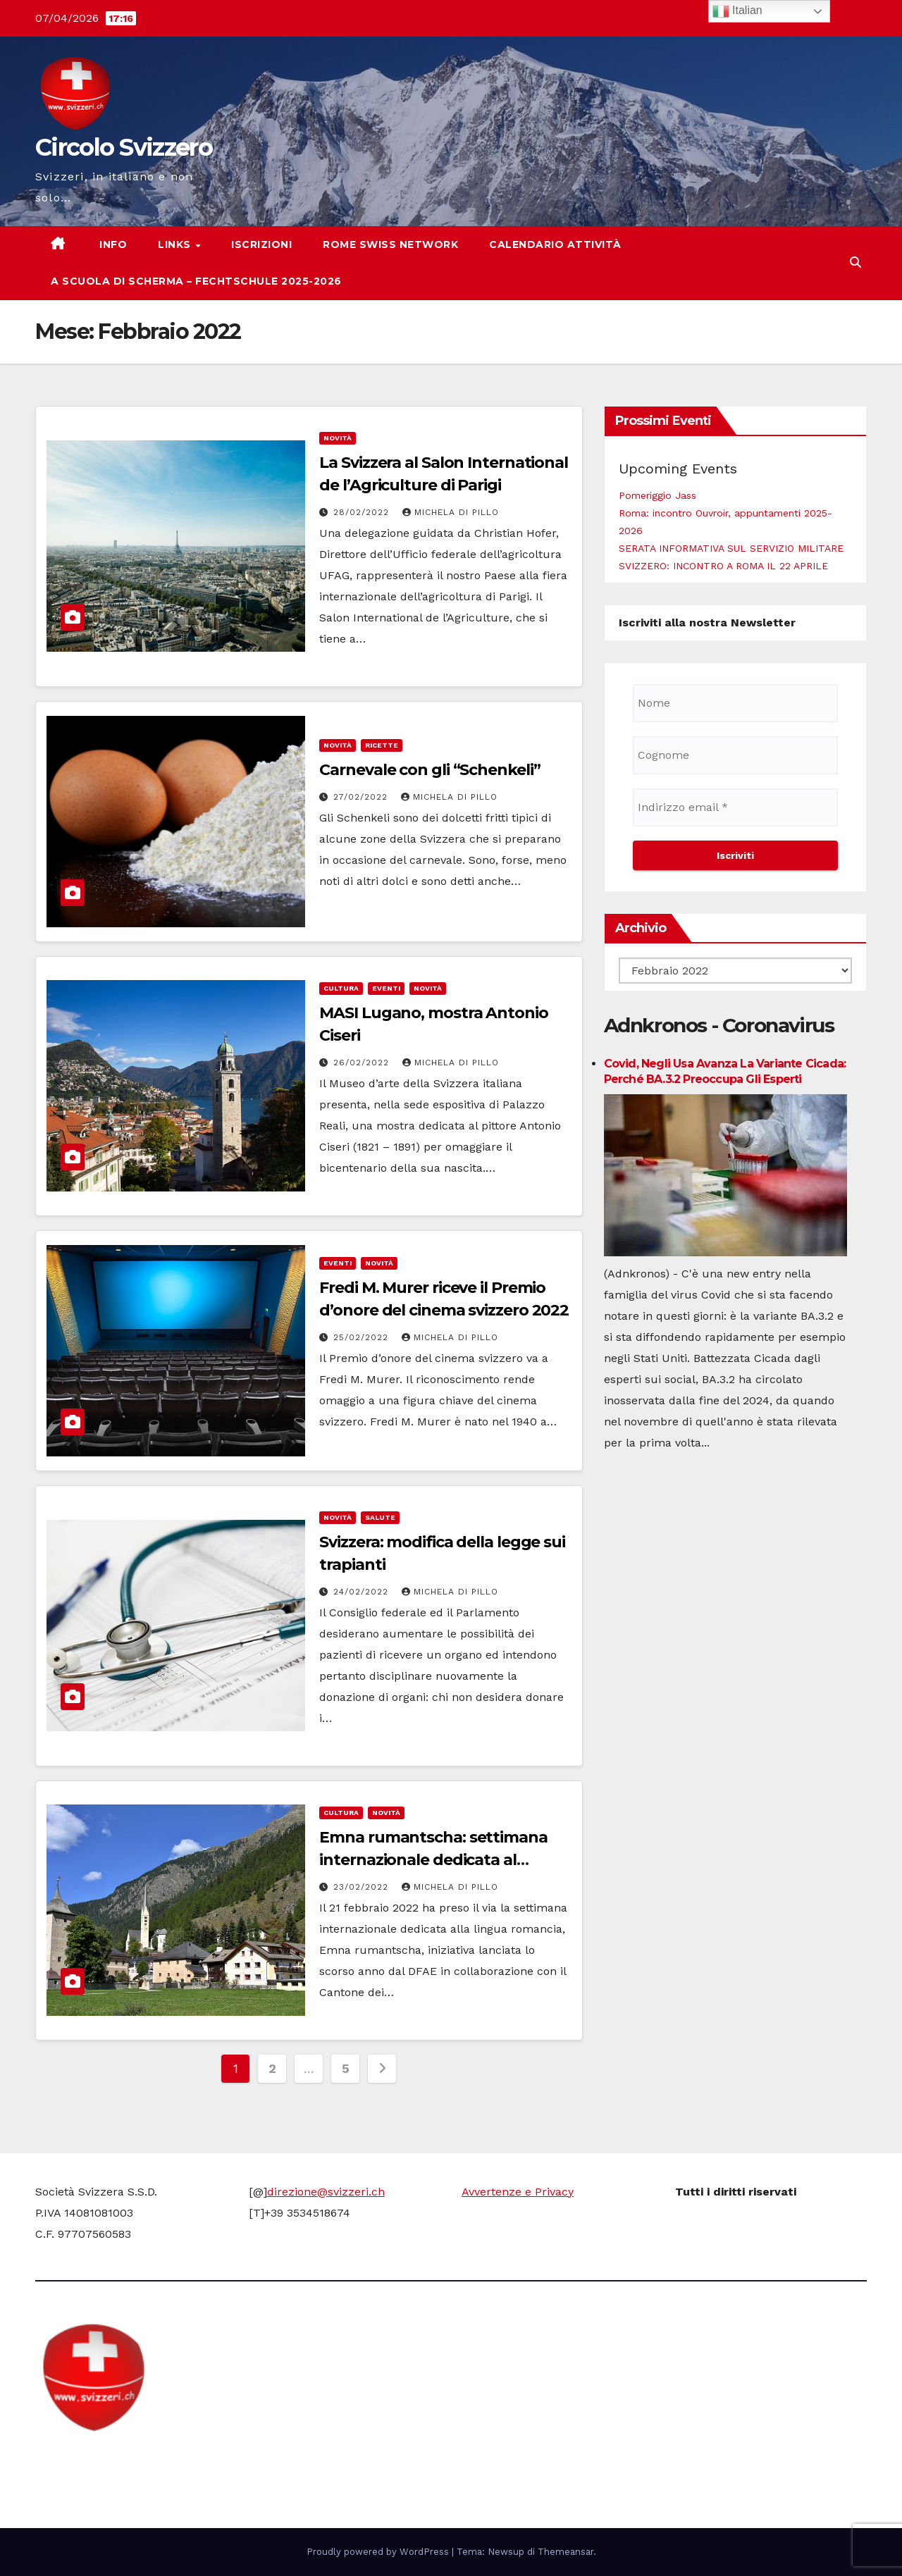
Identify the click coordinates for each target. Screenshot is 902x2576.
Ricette (381, 745)
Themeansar (565, 2551)
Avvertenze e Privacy (518, 2191)
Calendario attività (555, 244)
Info (112, 244)
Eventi (386, 988)
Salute (380, 1517)
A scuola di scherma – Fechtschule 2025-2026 (196, 281)
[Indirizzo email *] (735, 807)
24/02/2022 (362, 1592)
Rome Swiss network (390, 244)
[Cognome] (735, 755)
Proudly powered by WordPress (379, 2551)
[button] (855, 262)
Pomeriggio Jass (657, 495)
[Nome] (735, 703)
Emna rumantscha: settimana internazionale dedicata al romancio (433, 1860)
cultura (341, 988)
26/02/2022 (363, 1062)
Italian (737, 11)
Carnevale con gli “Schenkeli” (429, 769)
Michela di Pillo (450, 512)
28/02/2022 (363, 512)
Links (176, 244)
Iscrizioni (261, 244)
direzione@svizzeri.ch (326, 2191)
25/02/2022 (362, 1337)
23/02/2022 (362, 1887)
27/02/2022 (362, 797)
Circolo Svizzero (123, 147)
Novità (337, 438)
